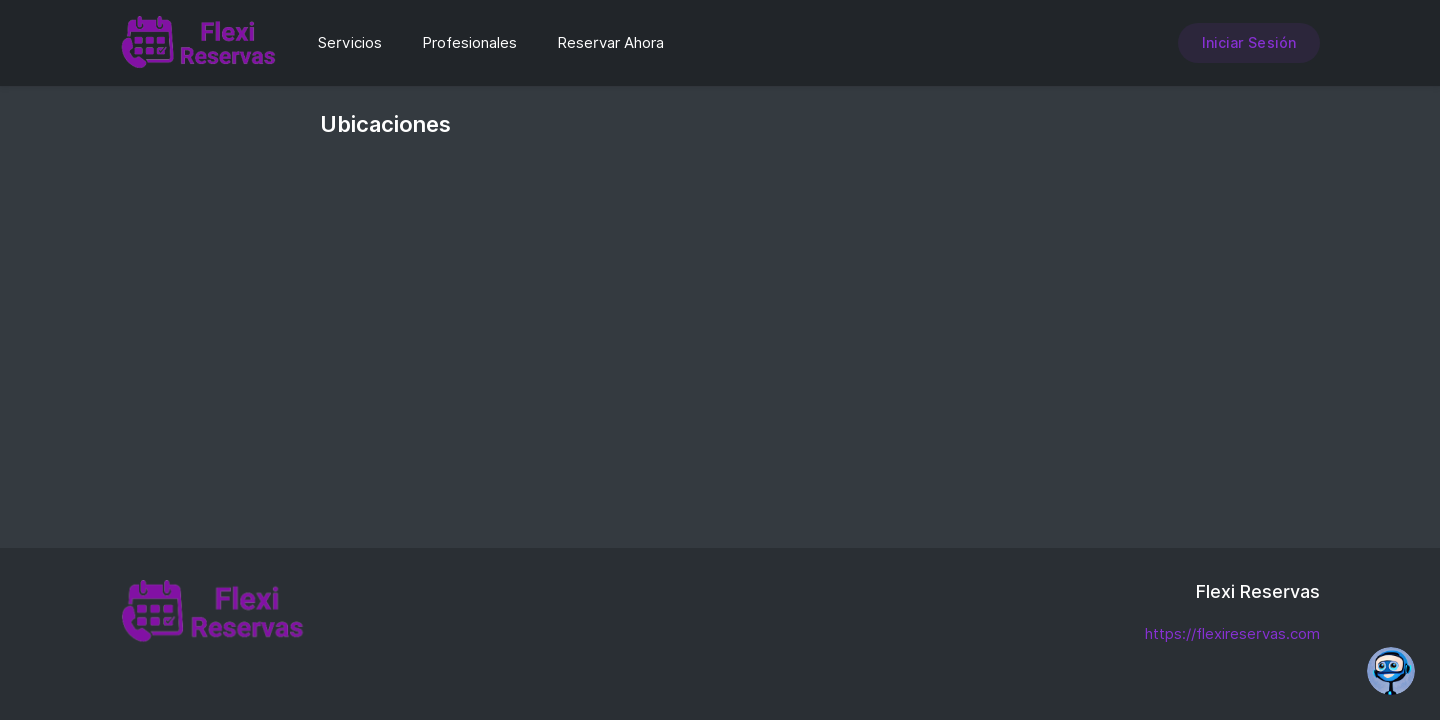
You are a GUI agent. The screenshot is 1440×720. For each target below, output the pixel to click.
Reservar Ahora (610, 43)
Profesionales (469, 43)
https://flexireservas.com (1232, 634)
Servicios (350, 43)
